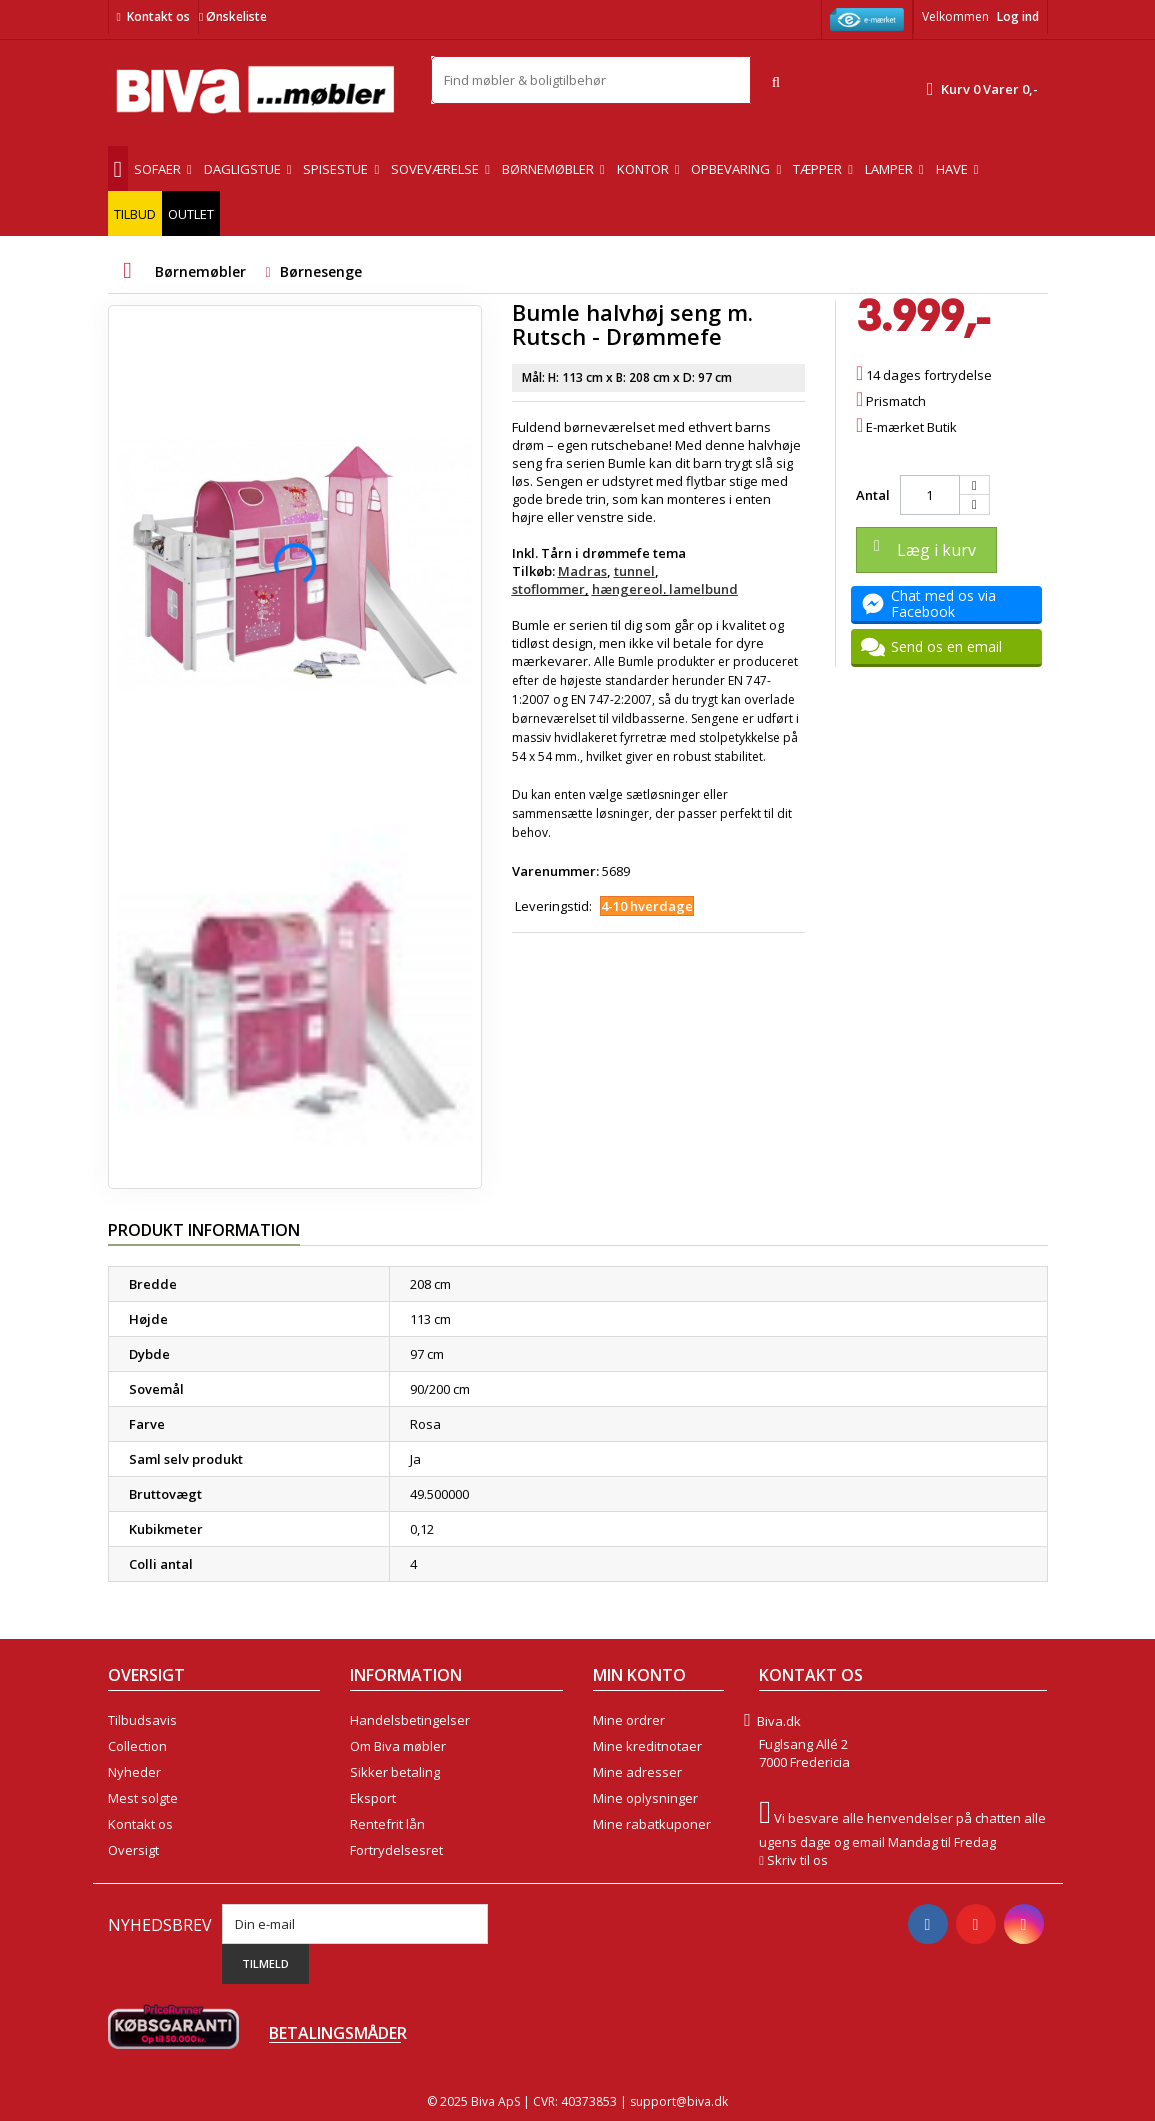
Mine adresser (637, 1772)
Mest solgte (143, 1798)
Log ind (1018, 16)
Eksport (373, 1798)
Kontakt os (158, 16)
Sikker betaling (395, 1772)
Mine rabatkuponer (652, 1824)
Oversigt (133, 1850)
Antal (873, 495)
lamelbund (703, 589)
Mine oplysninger (645, 1798)
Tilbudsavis (142, 1720)
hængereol (627, 589)
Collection (137, 1746)
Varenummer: (555, 871)
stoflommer (548, 589)
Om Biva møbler (398, 1746)
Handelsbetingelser (410, 1720)
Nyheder (134, 1772)
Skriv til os (797, 1860)
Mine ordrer (629, 1720)
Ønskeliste (233, 16)
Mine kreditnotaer (647, 1746)
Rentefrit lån (387, 1824)
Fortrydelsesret (396, 1850)
